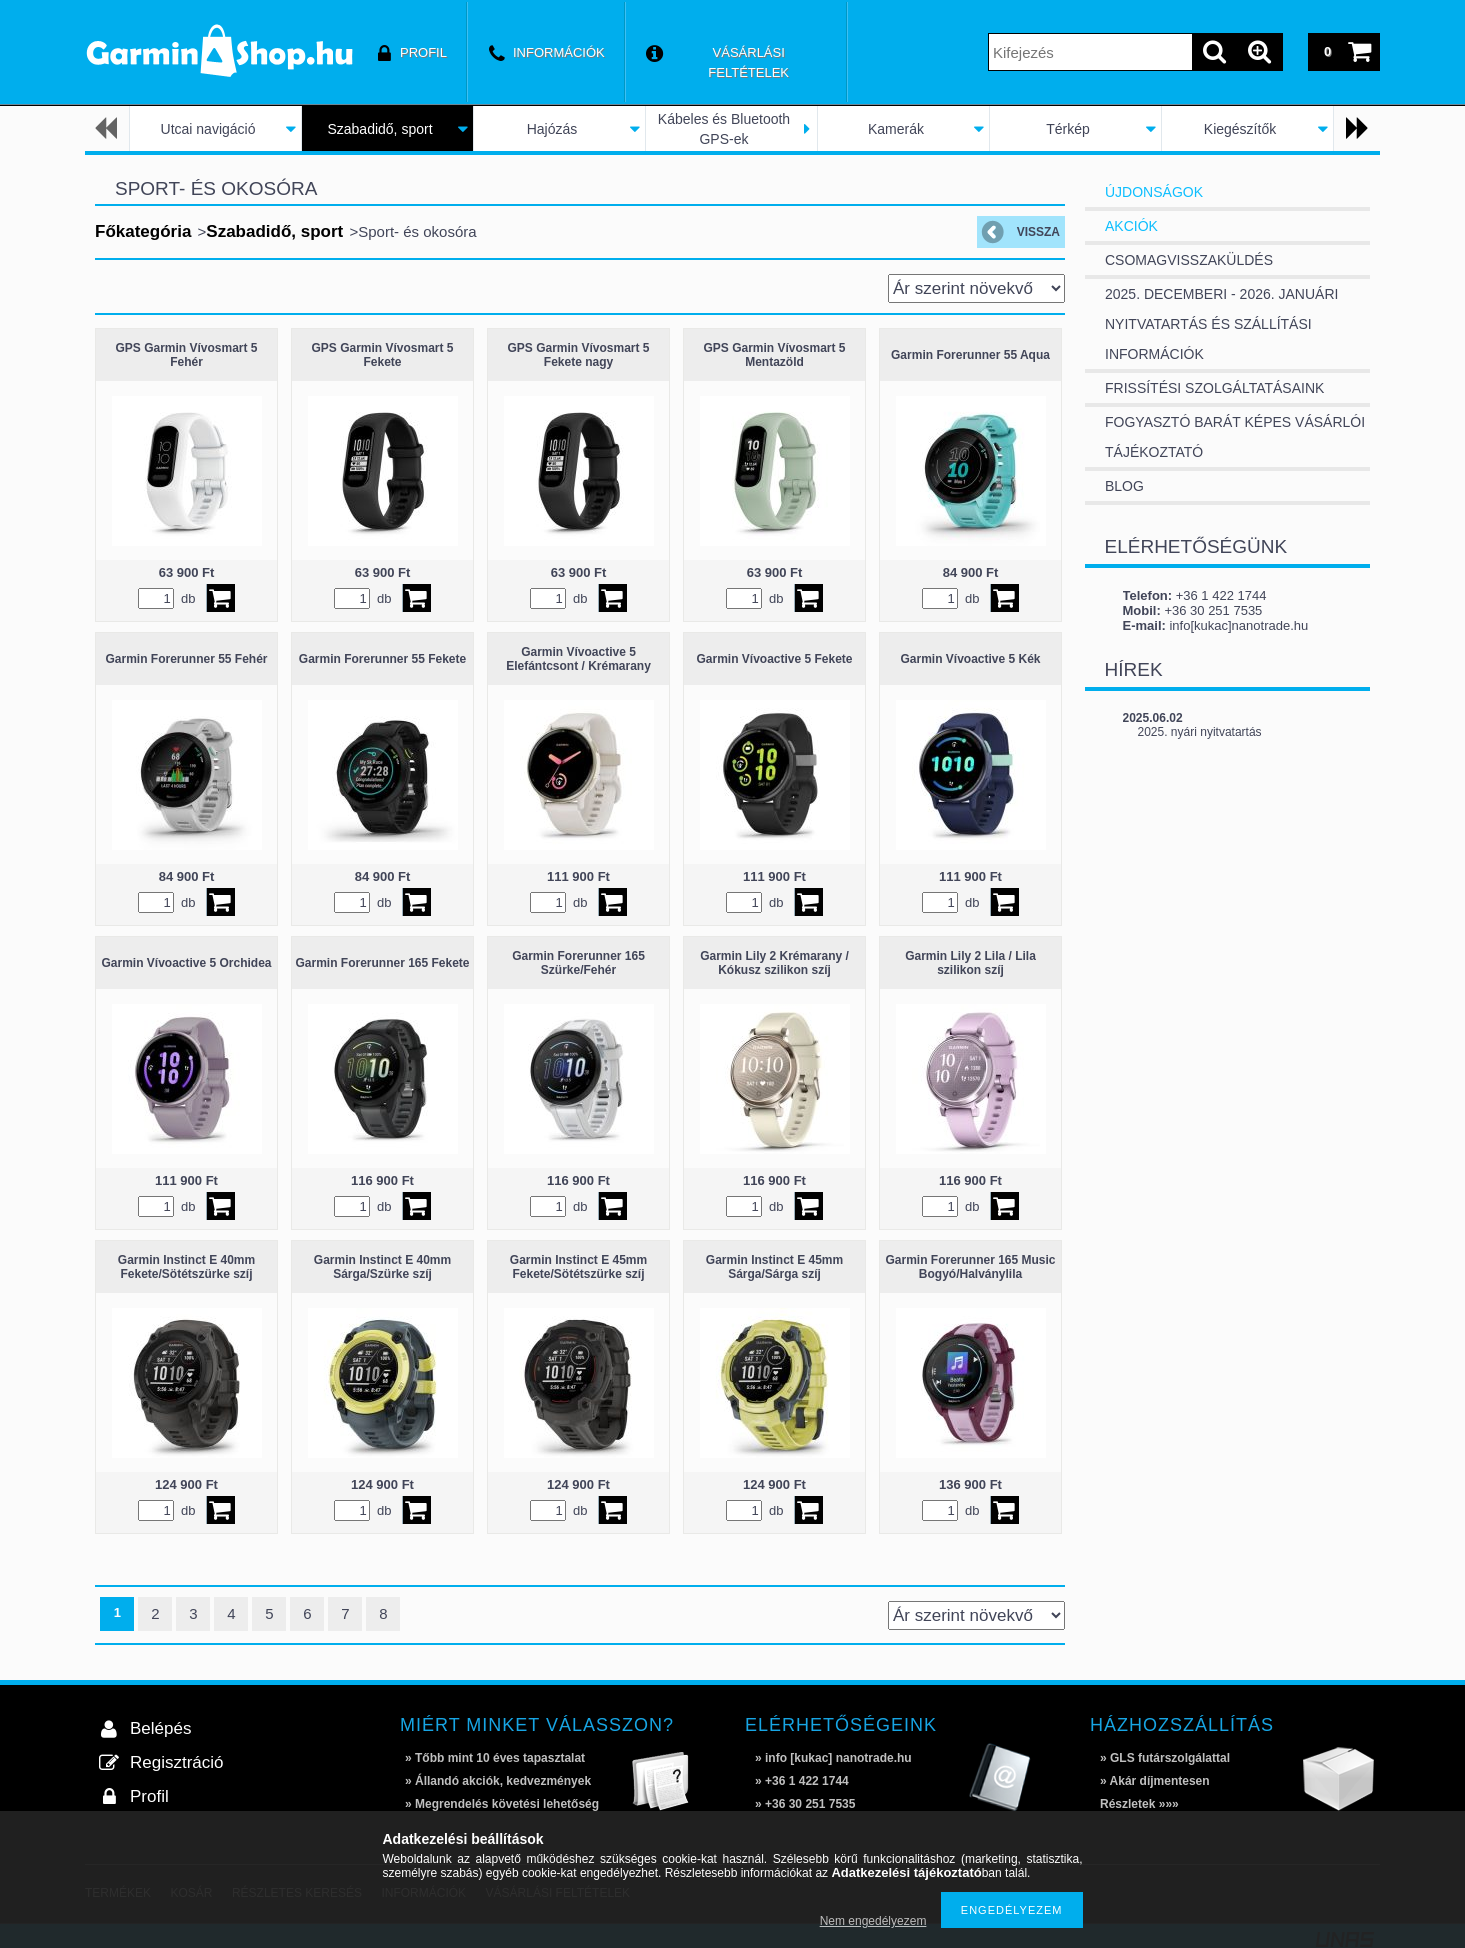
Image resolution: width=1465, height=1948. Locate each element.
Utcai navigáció (208, 129)
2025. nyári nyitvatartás (1200, 732)
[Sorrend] (976, 288)
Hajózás (552, 129)
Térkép (1068, 129)
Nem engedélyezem (873, 1921)
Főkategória (143, 231)
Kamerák (896, 129)
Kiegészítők (1240, 129)
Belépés (160, 1728)
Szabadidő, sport (379, 129)
